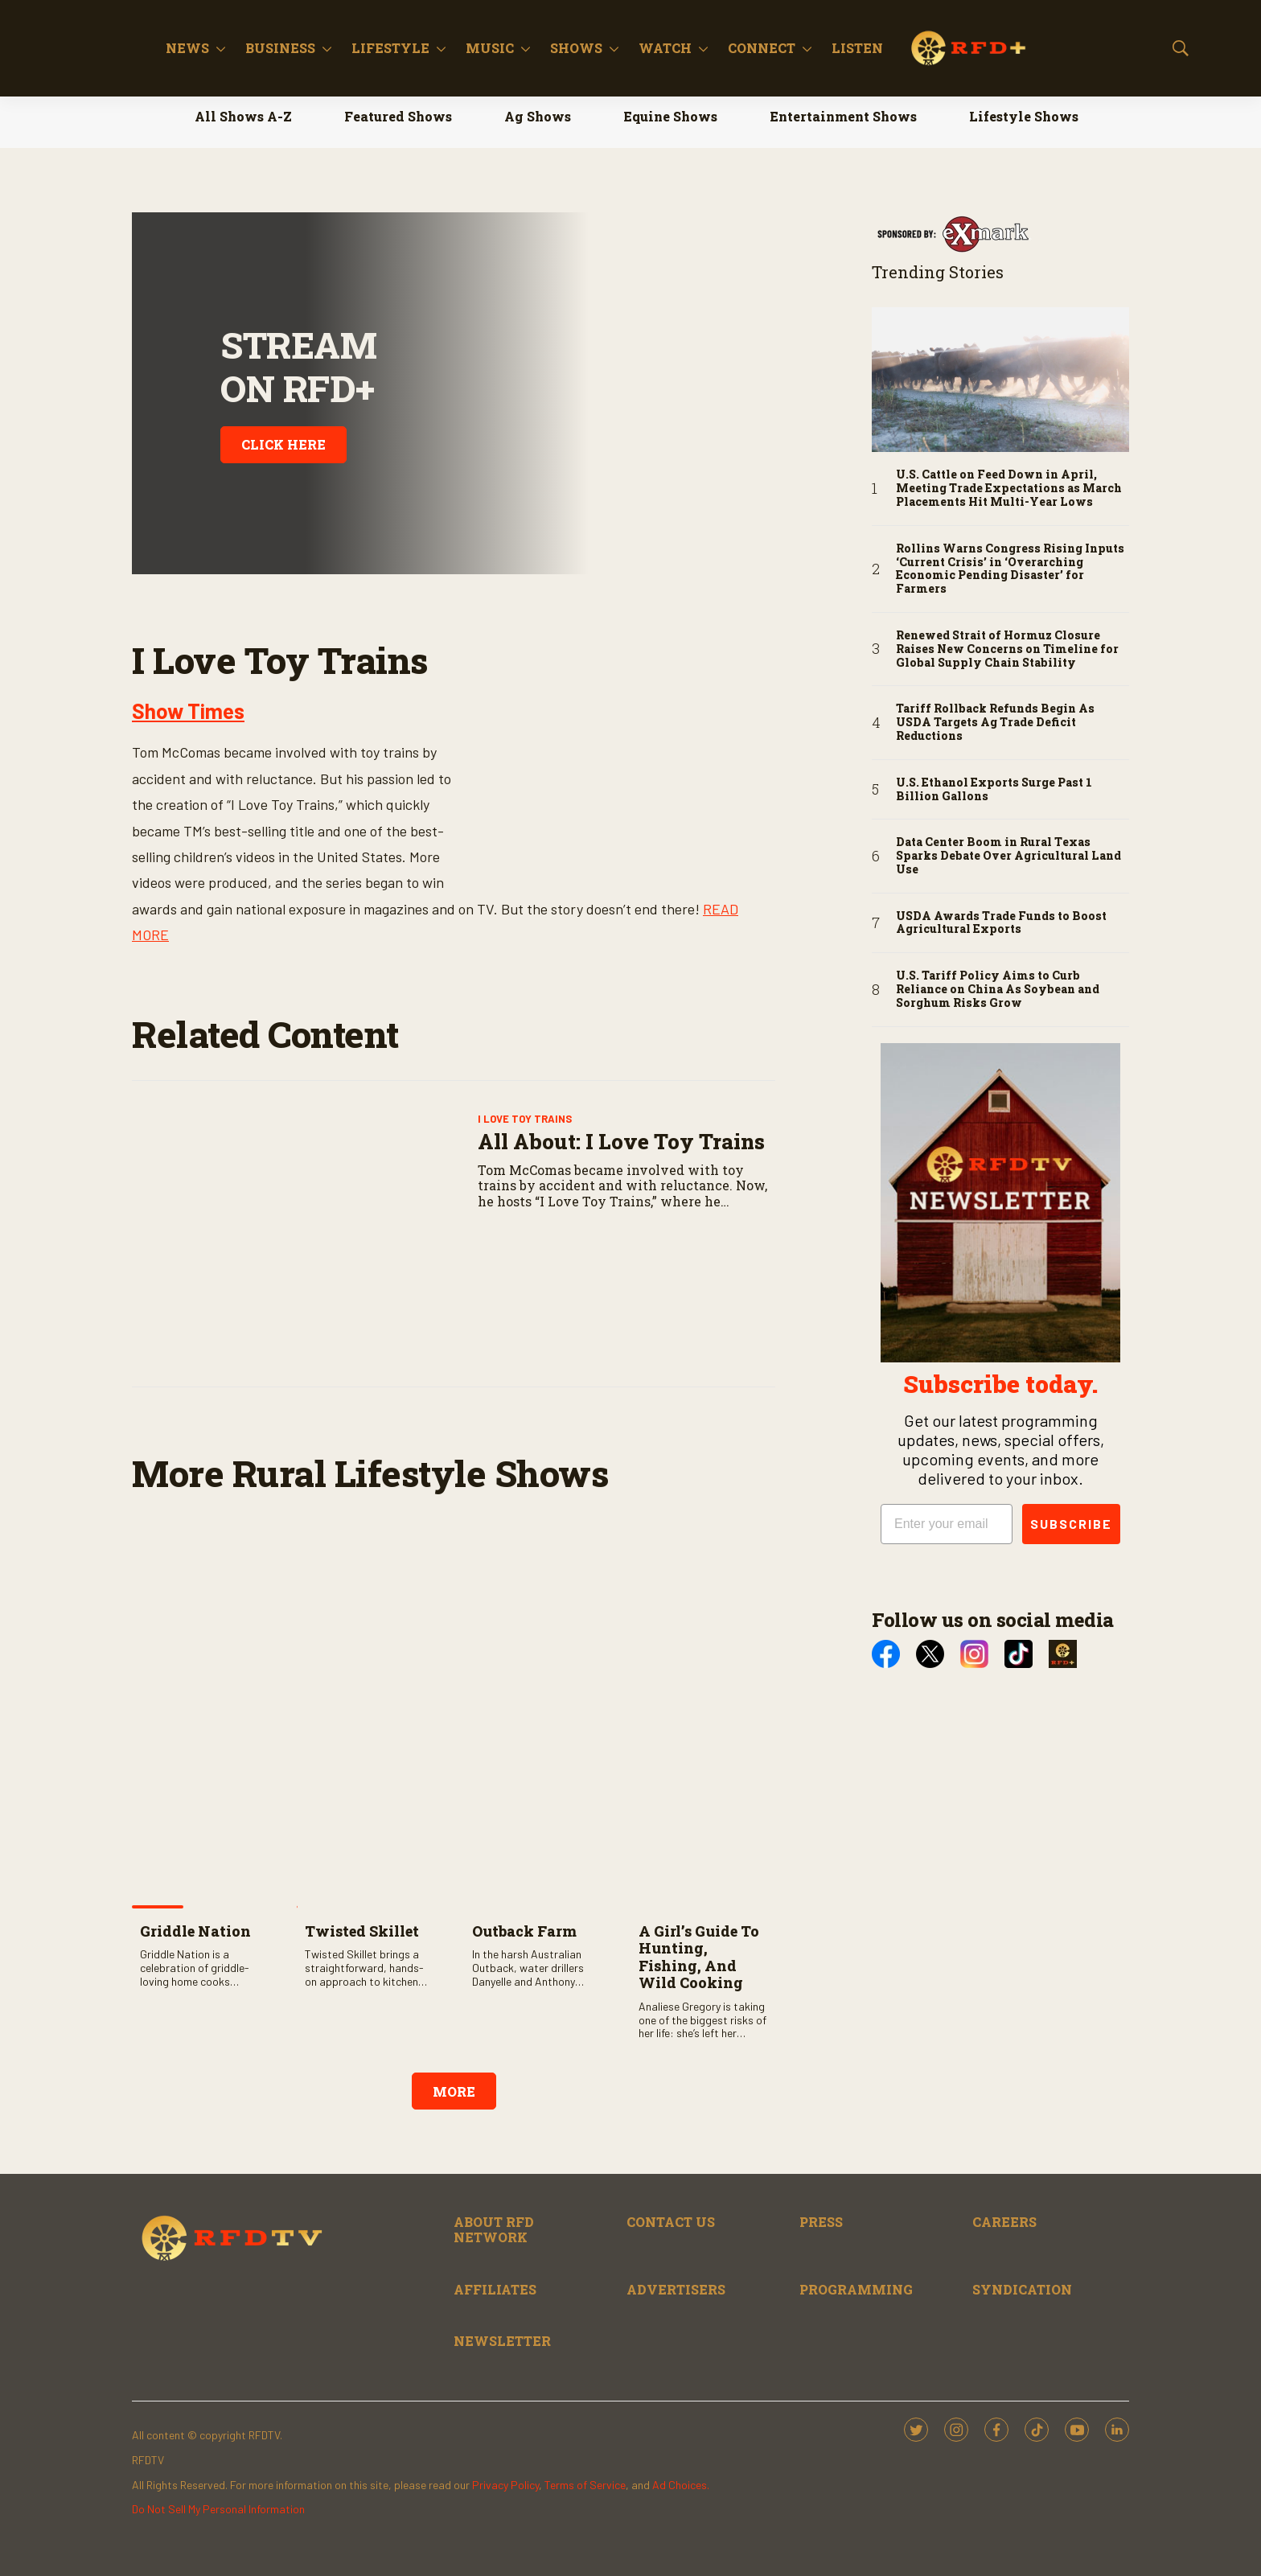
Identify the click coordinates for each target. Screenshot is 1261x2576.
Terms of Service (585, 2485)
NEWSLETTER (502, 2340)
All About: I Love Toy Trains (621, 1141)
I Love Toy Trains (525, 1118)
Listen (958, 47)
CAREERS (1004, 2221)
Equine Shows (670, 116)
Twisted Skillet (362, 1931)
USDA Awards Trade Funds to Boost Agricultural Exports (1001, 923)
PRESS (821, 2221)
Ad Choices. (680, 2485)
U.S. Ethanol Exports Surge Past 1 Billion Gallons (994, 789)
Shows (677, 47)
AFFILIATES (495, 2289)
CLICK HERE (283, 444)
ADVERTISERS (675, 2289)
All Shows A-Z (243, 116)
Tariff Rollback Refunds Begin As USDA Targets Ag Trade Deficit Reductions (995, 722)
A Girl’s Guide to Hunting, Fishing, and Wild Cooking (699, 1957)
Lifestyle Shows (1023, 116)
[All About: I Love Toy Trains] (301, 1233)
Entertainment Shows (843, 116)
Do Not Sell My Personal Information (218, 2509)
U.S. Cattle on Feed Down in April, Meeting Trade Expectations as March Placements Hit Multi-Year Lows (1009, 488)
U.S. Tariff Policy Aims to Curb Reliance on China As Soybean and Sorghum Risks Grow (997, 989)
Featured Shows (398, 116)
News (288, 47)
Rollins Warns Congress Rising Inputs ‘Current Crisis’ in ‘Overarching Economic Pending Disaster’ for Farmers (1010, 569)
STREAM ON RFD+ (298, 366)
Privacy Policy (505, 2485)
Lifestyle (491, 47)
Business (381, 47)
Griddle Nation (195, 1931)
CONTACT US (670, 2221)
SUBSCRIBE (1071, 1523)
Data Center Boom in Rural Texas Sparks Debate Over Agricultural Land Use (1008, 856)
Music (590, 47)
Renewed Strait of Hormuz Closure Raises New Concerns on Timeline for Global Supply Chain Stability (1007, 649)
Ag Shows (537, 116)
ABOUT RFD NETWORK (494, 2229)
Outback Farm (524, 1931)
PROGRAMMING (856, 2289)
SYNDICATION (1022, 2289)
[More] (321, 48)
